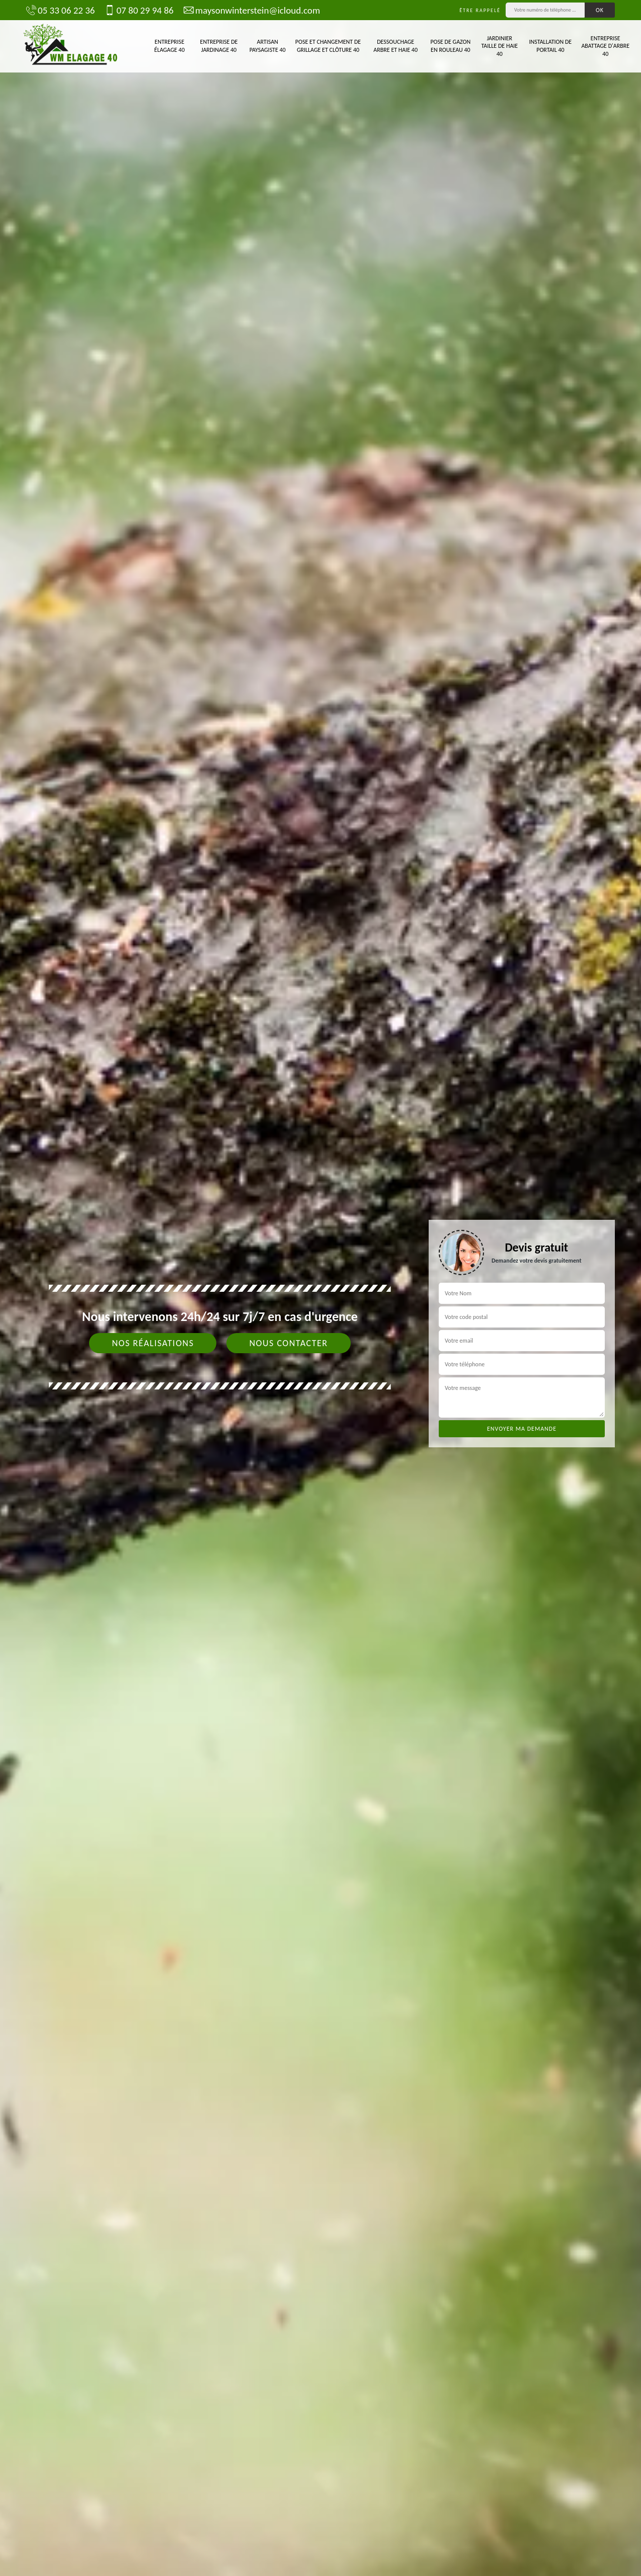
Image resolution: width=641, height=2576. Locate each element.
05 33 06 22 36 (60, 10)
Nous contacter (288, 1343)
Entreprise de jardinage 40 (219, 45)
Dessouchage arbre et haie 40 (395, 45)
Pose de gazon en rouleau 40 (450, 45)
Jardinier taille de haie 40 (499, 46)
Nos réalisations (153, 1343)
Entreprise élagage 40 (169, 45)
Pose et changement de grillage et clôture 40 (328, 45)
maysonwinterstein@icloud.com (252, 10)
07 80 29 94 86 (139, 10)
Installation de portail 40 (550, 45)
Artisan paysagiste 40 (268, 45)
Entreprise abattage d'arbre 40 (605, 46)
